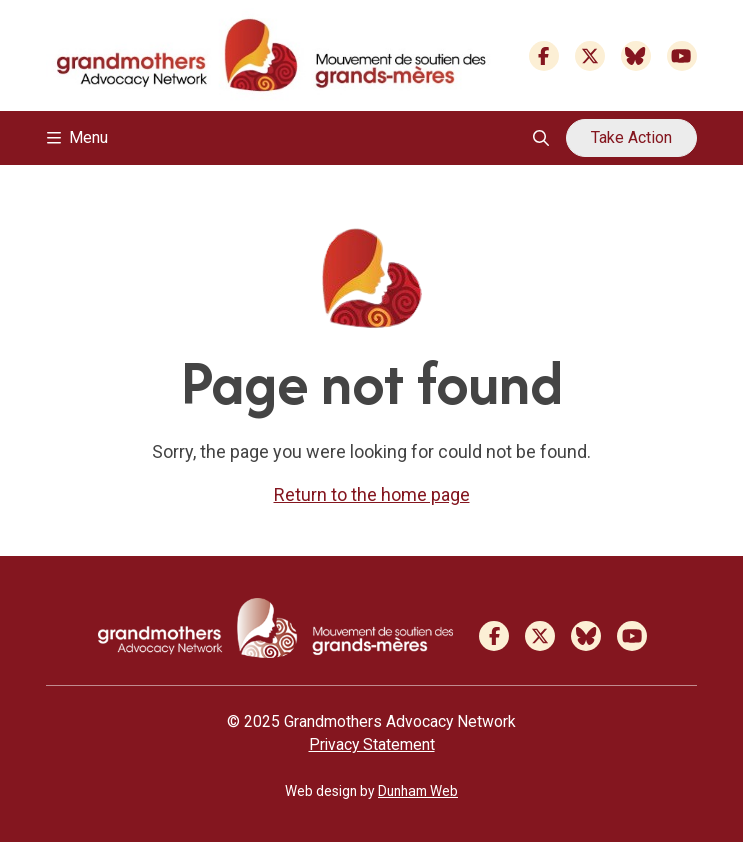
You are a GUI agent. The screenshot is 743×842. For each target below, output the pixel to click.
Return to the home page (372, 494)
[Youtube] (682, 56)
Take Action (631, 137)
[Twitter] (590, 56)
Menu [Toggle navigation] (77, 137)
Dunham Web (418, 791)
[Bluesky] (636, 56)
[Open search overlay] (541, 138)
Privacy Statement (372, 744)
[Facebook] (544, 56)
